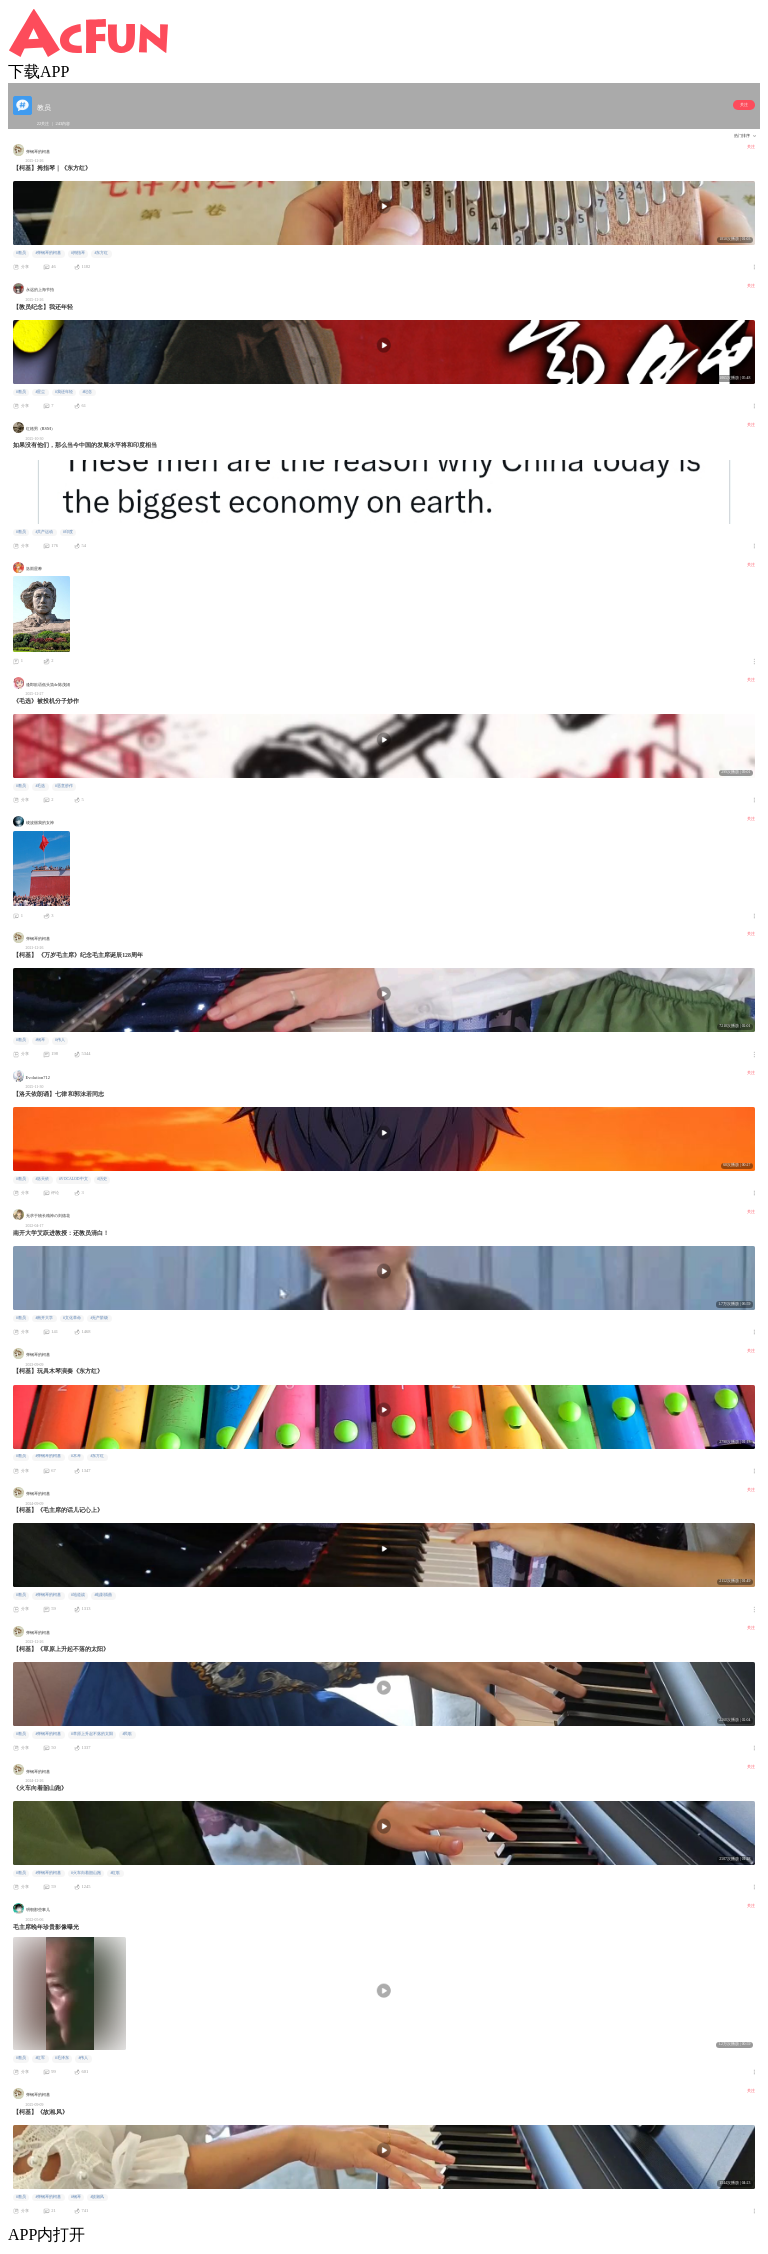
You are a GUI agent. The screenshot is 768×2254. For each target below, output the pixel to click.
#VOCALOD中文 (73, 1179)
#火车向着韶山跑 (86, 1873)
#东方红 (101, 253)
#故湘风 (97, 2197)
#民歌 (127, 1734)
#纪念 (87, 392)
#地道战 (78, 1595)
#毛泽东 (62, 2058)
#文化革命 (72, 1318)
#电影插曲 (103, 1595)
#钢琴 (40, 1040)
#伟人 (60, 1040)
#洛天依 (42, 1179)
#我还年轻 (64, 392)
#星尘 (40, 392)
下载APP (38, 71)
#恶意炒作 (64, 786)
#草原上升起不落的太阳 (92, 1734)
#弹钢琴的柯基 (48, 253)
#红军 (40, 2058)
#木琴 (76, 1456)
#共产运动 (44, 532)
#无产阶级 (99, 1318)
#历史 (102, 1179)
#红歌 (115, 1873)
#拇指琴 (78, 253)
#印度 (68, 532)
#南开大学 (44, 1318)
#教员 (21, 253)
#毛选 (40, 786)
